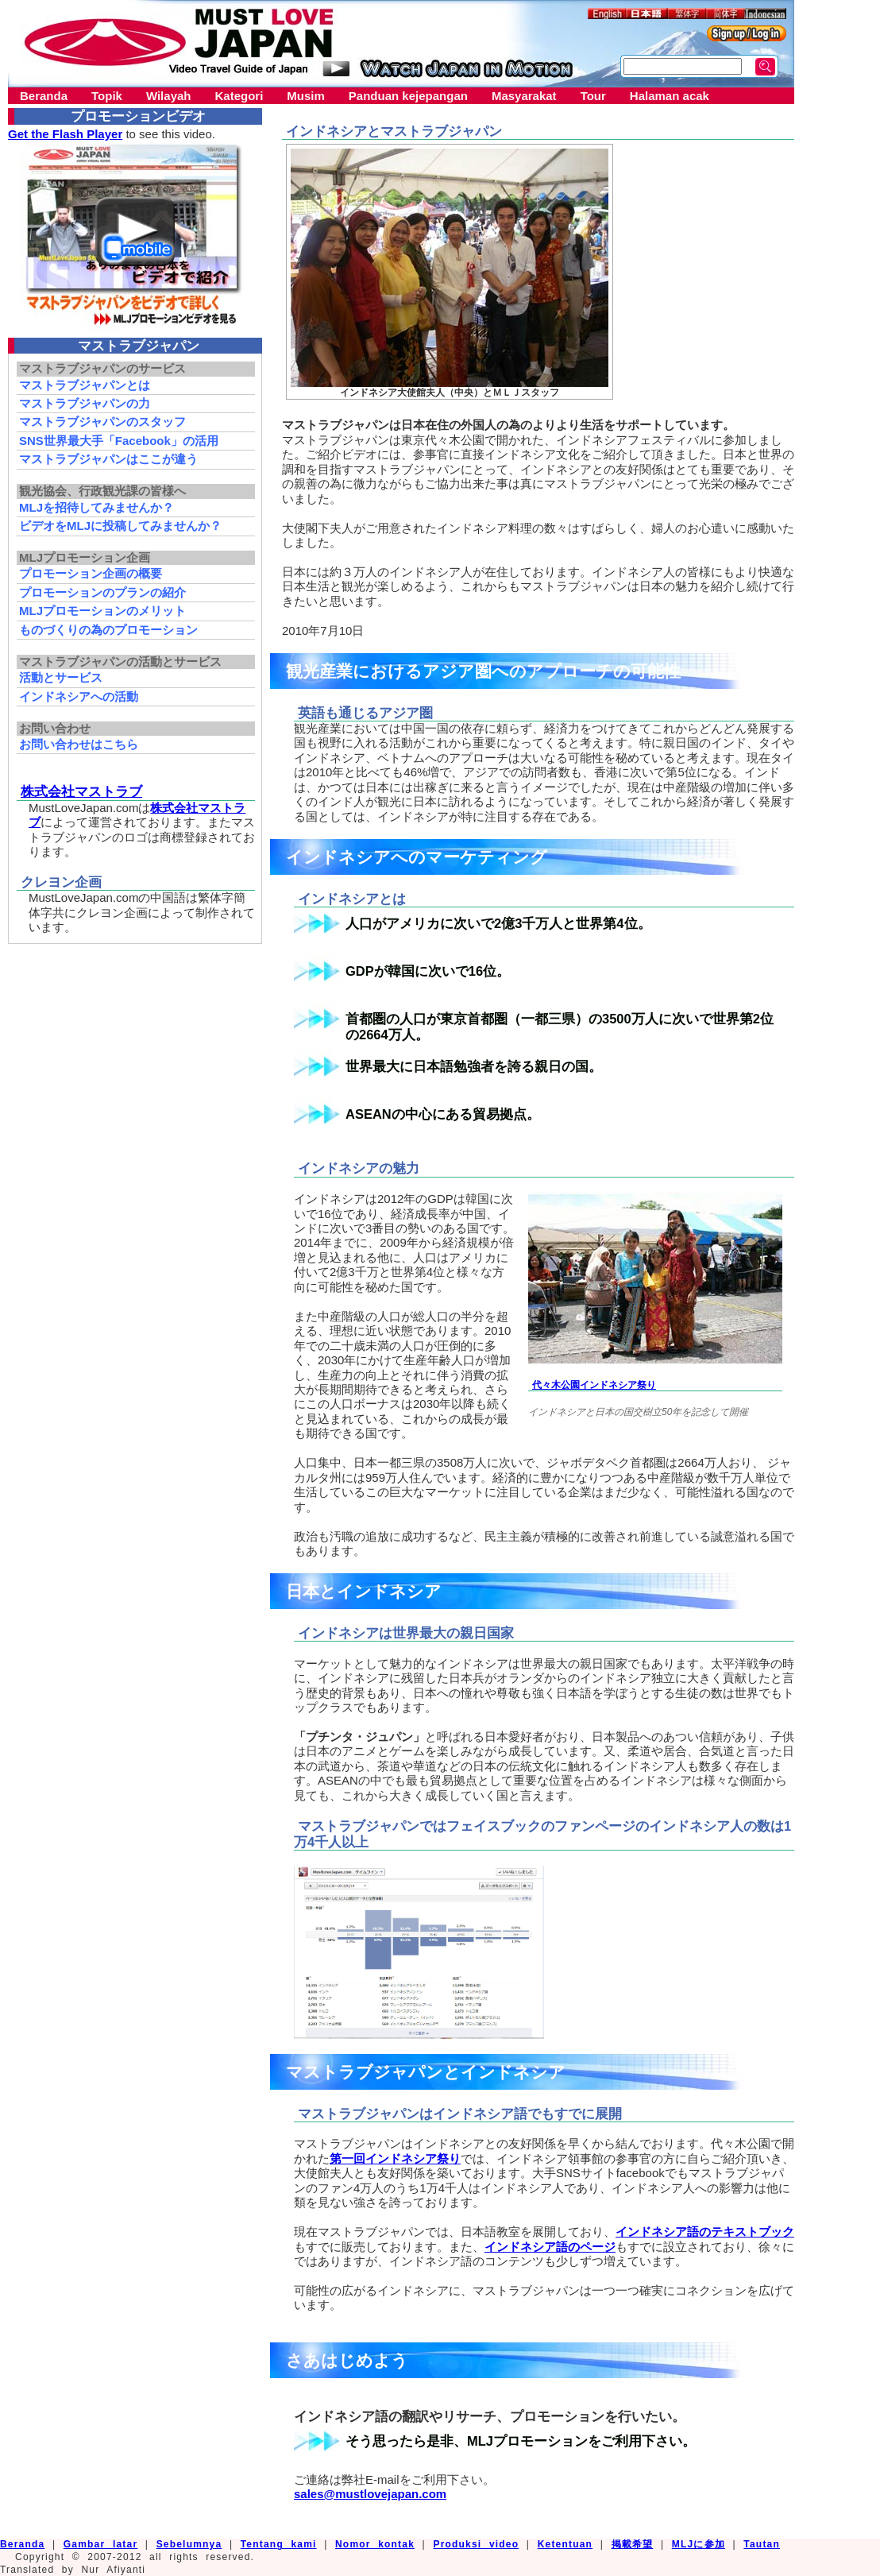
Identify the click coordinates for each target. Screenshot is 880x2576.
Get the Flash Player (65, 134)
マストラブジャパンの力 (84, 403)
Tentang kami (279, 2544)
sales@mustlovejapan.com (370, 2494)
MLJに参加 (698, 2544)
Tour (593, 95)
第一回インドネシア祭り (395, 2158)
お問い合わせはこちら (78, 744)
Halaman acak (669, 95)
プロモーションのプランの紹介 (102, 592)
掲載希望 (633, 2544)
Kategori (238, 95)
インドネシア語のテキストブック (705, 2231)
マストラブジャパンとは (84, 385)
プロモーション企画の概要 (90, 573)
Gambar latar (100, 2544)
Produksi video (476, 2544)
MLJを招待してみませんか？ (96, 507)
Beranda (44, 95)
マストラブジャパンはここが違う (108, 459)
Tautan (761, 2544)
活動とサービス (60, 677)
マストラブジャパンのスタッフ (102, 421)
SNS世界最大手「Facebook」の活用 (118, 440)
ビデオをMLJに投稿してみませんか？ (120, 525)
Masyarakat (524, 95)
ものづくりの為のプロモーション (108, 629)
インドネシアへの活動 (78, 696)
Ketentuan (565, 2544)
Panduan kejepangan (408, 95)
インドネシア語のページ (550, 2246)
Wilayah (168, 95)
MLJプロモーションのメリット (102, 610)
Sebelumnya (189, 2544)
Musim (306, 95)
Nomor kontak (375, 2544)
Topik (106, 95)
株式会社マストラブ (81, 791)
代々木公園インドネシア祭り (594, 1384)
